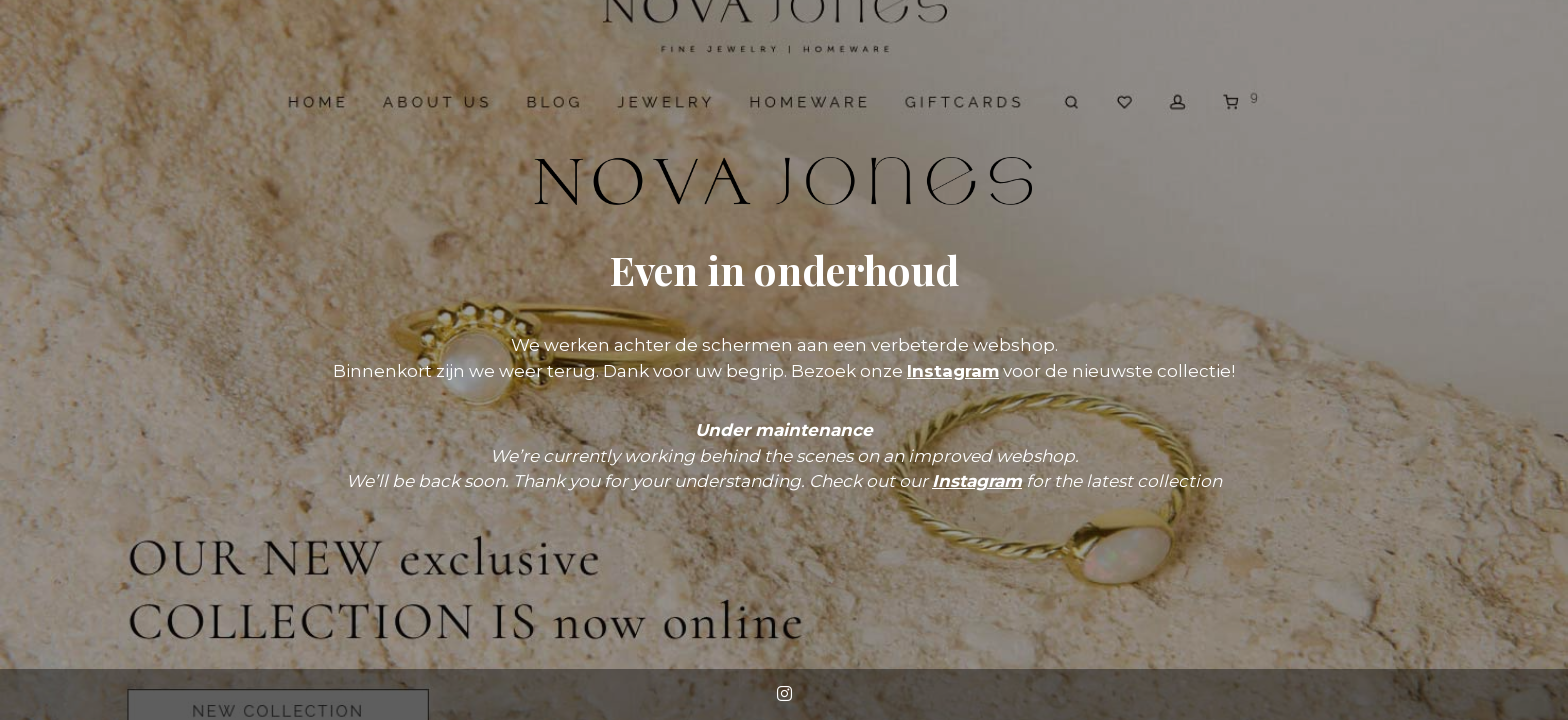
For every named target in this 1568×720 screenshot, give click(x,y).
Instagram (953, 371)
